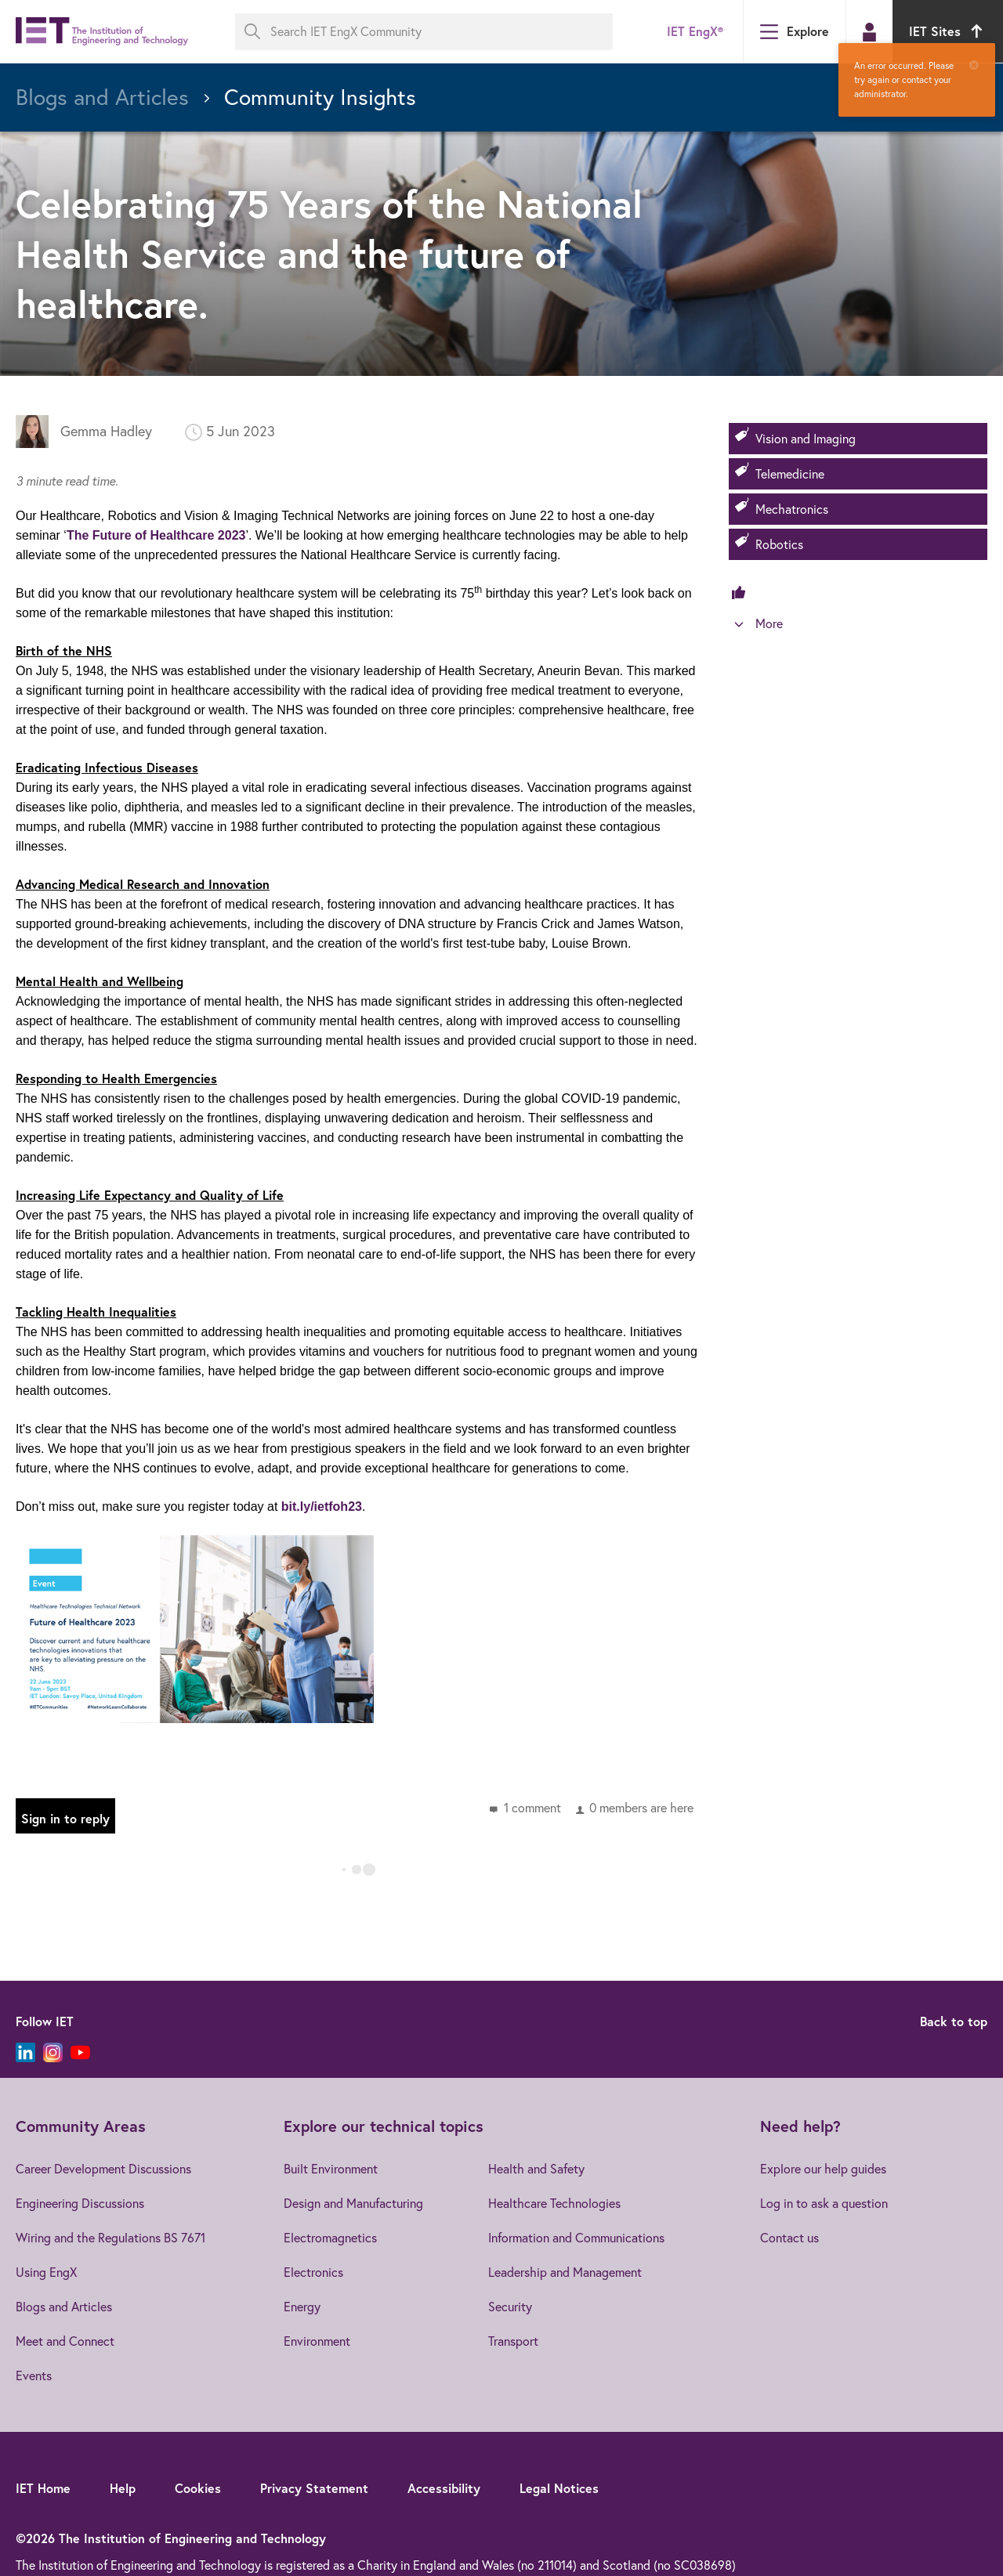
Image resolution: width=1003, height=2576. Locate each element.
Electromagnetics (330, 2237)
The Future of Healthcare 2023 (156, 535)
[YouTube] (80, 2052)
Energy (302, 2306)
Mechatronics (791, 509)
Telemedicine (789, 474)
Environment (317, 2341)
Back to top (953, 2021)
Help (123, 2488)
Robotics (779, 544)
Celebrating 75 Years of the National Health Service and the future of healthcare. (329, 253)
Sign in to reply (65, 1818)
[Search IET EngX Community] (424, 31)
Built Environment (331, 2169)
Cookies (198, 2488)
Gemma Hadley (106, 431)
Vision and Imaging (805, 438)
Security (510, 2306)
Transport (513, 2341)
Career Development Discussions (103, 2169)
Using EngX (46, 2272)
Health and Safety (536, 2169)
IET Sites (948, 31)
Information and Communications (576, 2237)
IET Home (43, 2488)
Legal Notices (559, 2488)
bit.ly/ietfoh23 (321, 1506)
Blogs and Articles (64, 2306)
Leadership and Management (565, 2272)
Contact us (789, 2237)
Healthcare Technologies (554, 2203)
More (769, 623)
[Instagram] (53, 2052)
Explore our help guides (823, 2169)
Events (34, 2375)
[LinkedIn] (25, 2052)
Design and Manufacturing (353, 2203)
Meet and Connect (65, 2341)
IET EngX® (695, 31)
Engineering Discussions (80, 2203)
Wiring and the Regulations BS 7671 (110, 2237)
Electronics (313, 2272)
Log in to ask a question (824, 2203)
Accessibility (443, 2488)
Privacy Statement (314, 2488)
